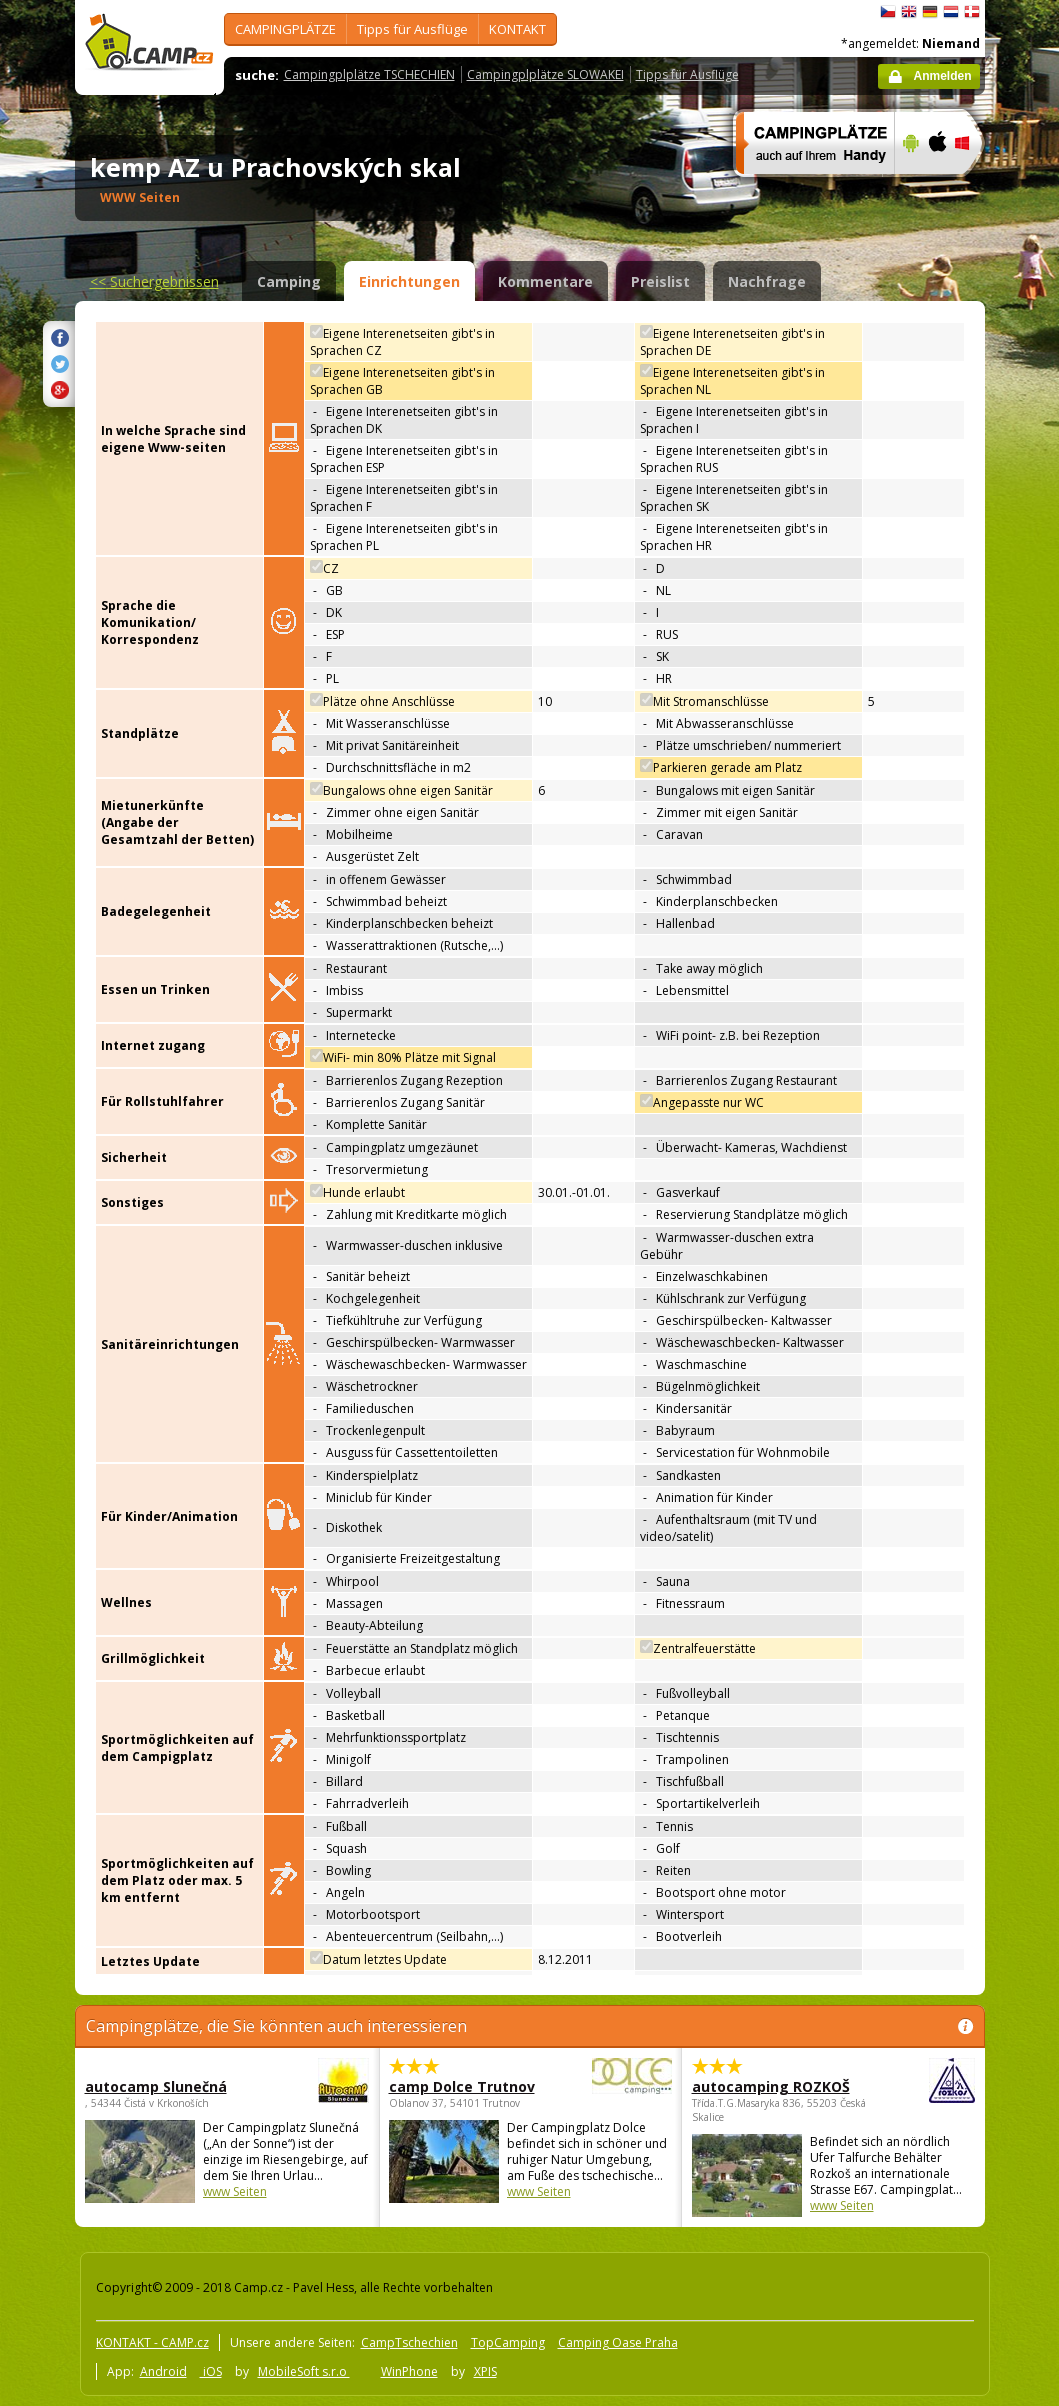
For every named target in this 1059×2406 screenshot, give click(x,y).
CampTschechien (409, 2342)
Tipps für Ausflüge (412, 29)
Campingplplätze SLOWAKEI (545, 74)
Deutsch (930, 12)
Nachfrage (767, 281)
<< (154, 281)
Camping (289, 281)
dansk (972, 12)
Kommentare (545, 281)
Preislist (660, 281)
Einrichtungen (409, 281)
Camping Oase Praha (618, 2342)
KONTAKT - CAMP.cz (152, 2342)
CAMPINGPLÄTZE (285, 29)
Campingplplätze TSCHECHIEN (369, 74)
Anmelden (942, 76)
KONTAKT (517, 29)
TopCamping (508, 2342)
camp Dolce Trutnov (475, 2086)
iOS (211, 2371)
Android (163, 2371)
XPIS (485, 2371)
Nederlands (951, 12)
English (909, 12)
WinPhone (409, 2371)
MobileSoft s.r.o (304, 2371)
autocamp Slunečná (172, 2086)
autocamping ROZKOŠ (778, 2086)
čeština (888, 12)
